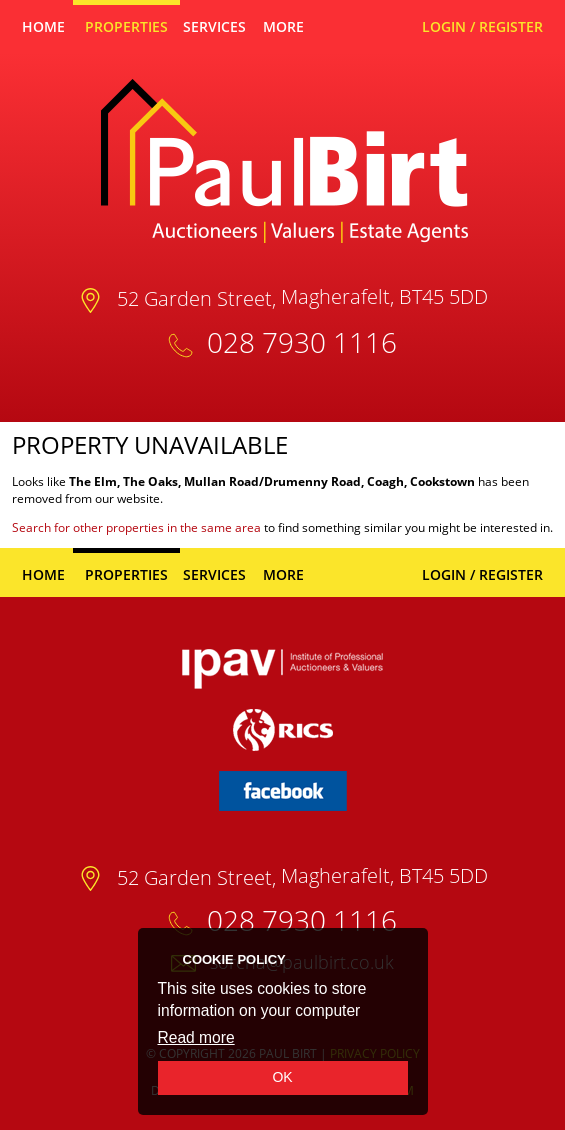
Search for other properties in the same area (136, 527)
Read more (196, 1037)
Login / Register (482, 26)
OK (282, 1077)
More (283, 26)
